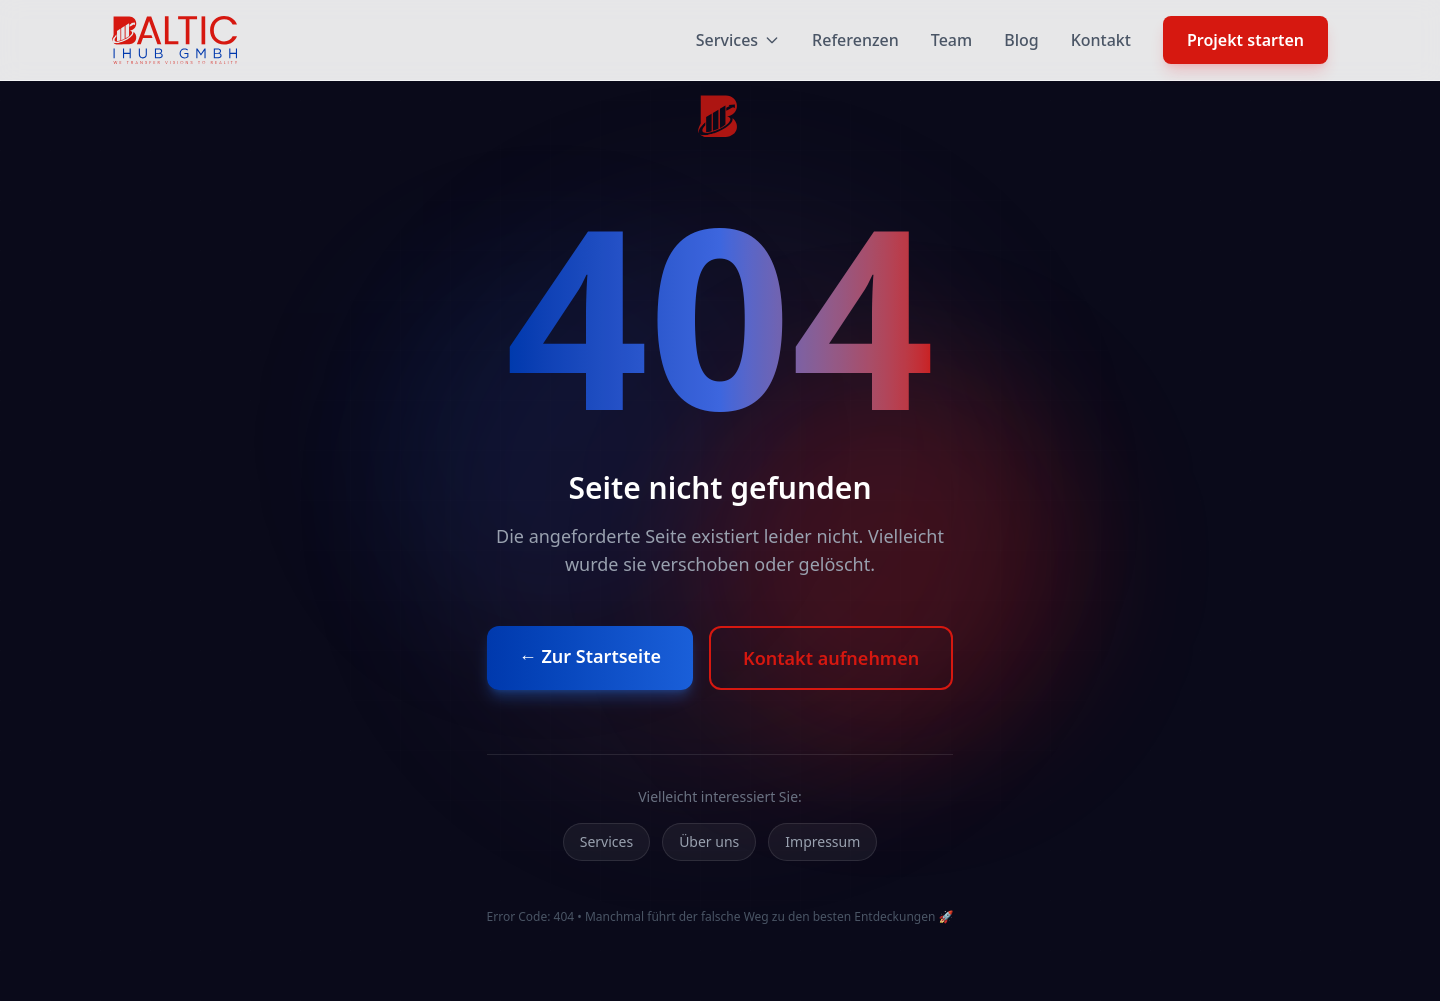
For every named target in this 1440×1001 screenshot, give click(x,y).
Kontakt (1101, 40)
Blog (1021, 40)
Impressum (822, 841)
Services (738, 40)
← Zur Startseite (590, 656)
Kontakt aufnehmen (831, 658)
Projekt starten (1245, 40)
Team (951, 40)
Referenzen (855, 40)
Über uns (709, 841)
